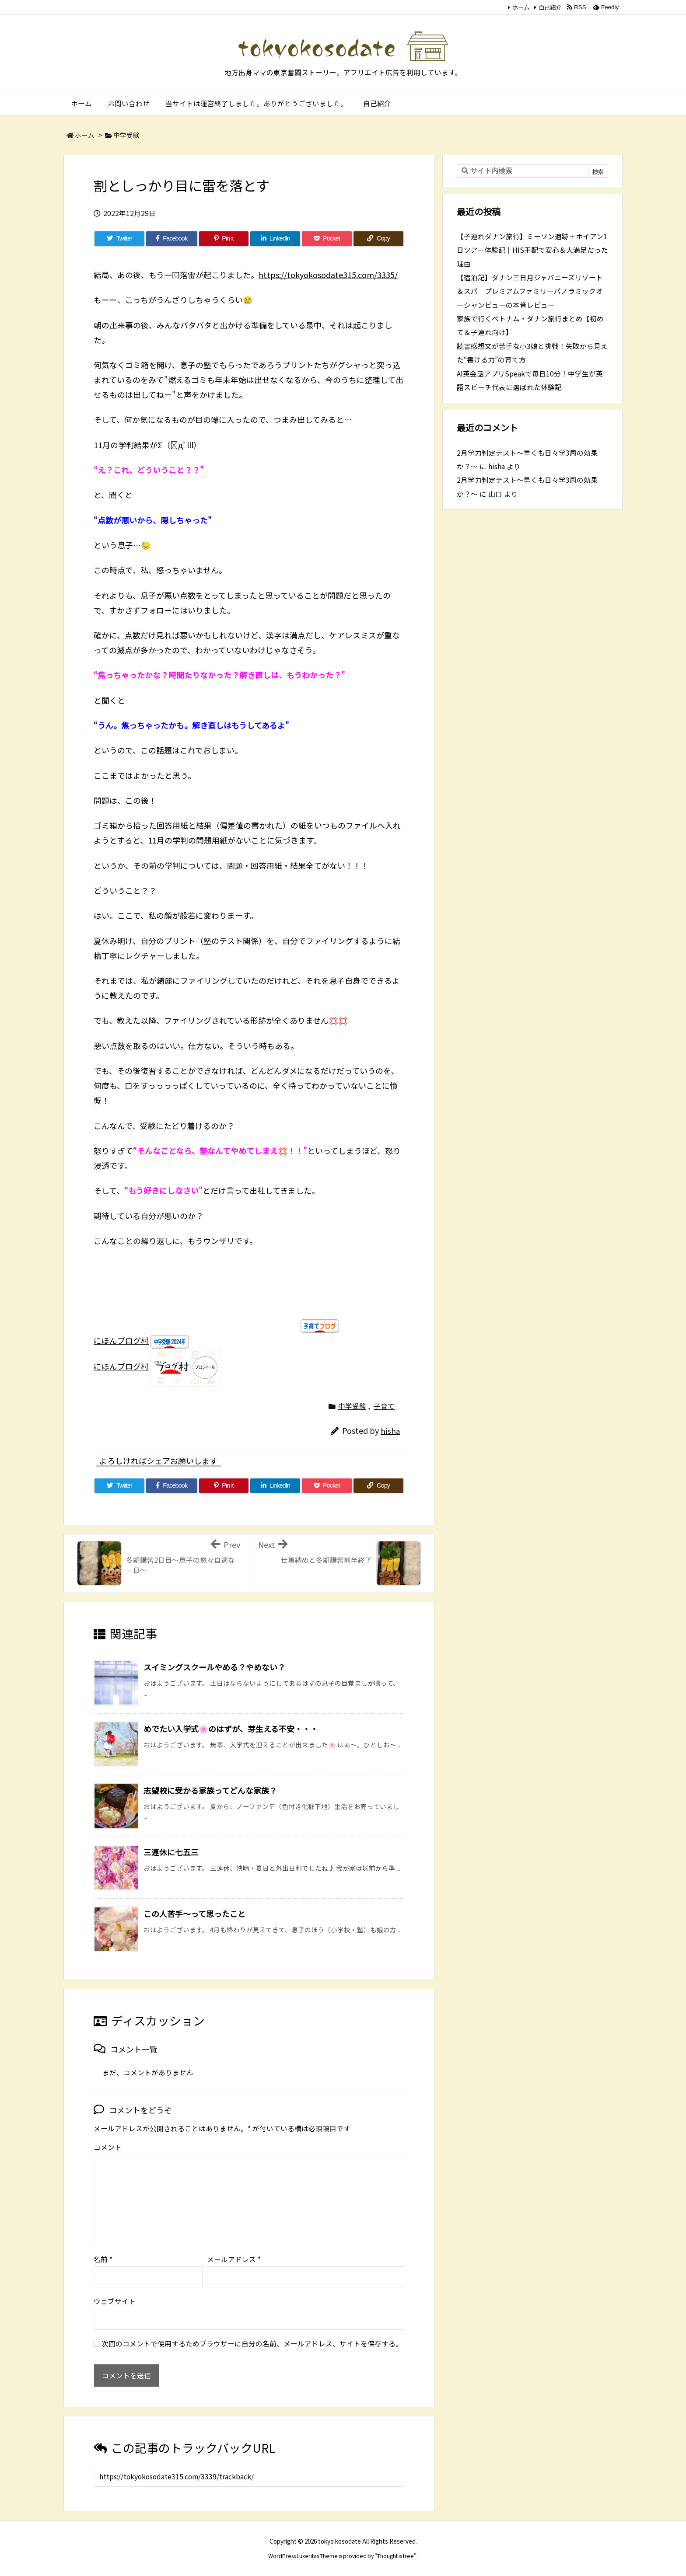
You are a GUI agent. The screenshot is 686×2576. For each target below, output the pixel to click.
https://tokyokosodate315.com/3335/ (328, 274)
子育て (384, 1406)
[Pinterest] (224, 238)
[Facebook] (171, 238)
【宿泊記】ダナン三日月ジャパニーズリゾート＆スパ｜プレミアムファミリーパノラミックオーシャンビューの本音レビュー (530, 291)
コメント (108, 2147)
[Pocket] (327, 238)
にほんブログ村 (121, 1340)
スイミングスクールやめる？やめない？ (214, 1667)
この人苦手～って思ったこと (194, 1913)
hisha (390, 1431)
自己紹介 (550, 7)
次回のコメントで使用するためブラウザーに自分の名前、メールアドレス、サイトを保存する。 (252, 2344)
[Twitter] (119, 238)
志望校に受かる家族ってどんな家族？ (210, 1790)
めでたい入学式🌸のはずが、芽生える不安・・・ (231, 1728)
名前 (103, 2259)
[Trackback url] (249, 2476)
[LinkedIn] (275, 238)
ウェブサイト (115, 2301)
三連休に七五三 (171, 1852)
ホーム (520, 7)
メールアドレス (234, 2259)
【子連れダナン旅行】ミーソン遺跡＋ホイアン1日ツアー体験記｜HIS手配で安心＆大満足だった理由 (532, 250)
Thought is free (395, 2556)
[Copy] (378, 238)
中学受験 (126, 134)
